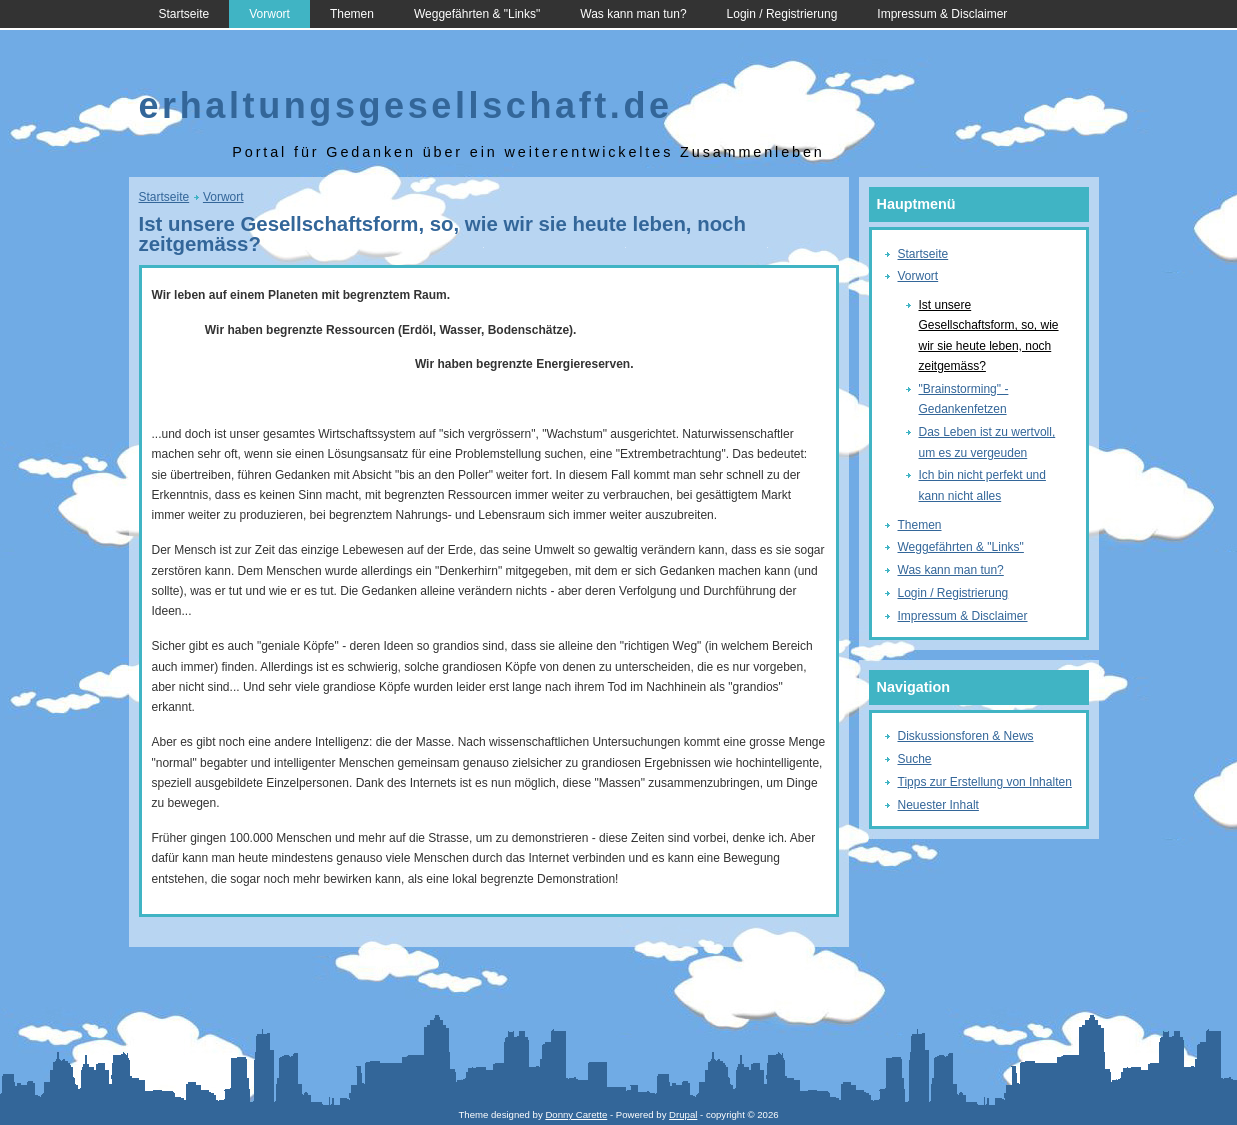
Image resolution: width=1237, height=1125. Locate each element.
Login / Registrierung (782, 14)
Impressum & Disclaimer (942, 14)
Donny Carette (576, 1114)
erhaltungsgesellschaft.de (406, 105)
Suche (915, 759)
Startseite (184, 14)
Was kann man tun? (633, 14)
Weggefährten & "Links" (477, 14)
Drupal (683, 1114)
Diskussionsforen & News (966, 736)
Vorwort (269, 14)
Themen (352, 14)
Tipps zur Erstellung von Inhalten (985, 782)
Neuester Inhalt (938, 805)
